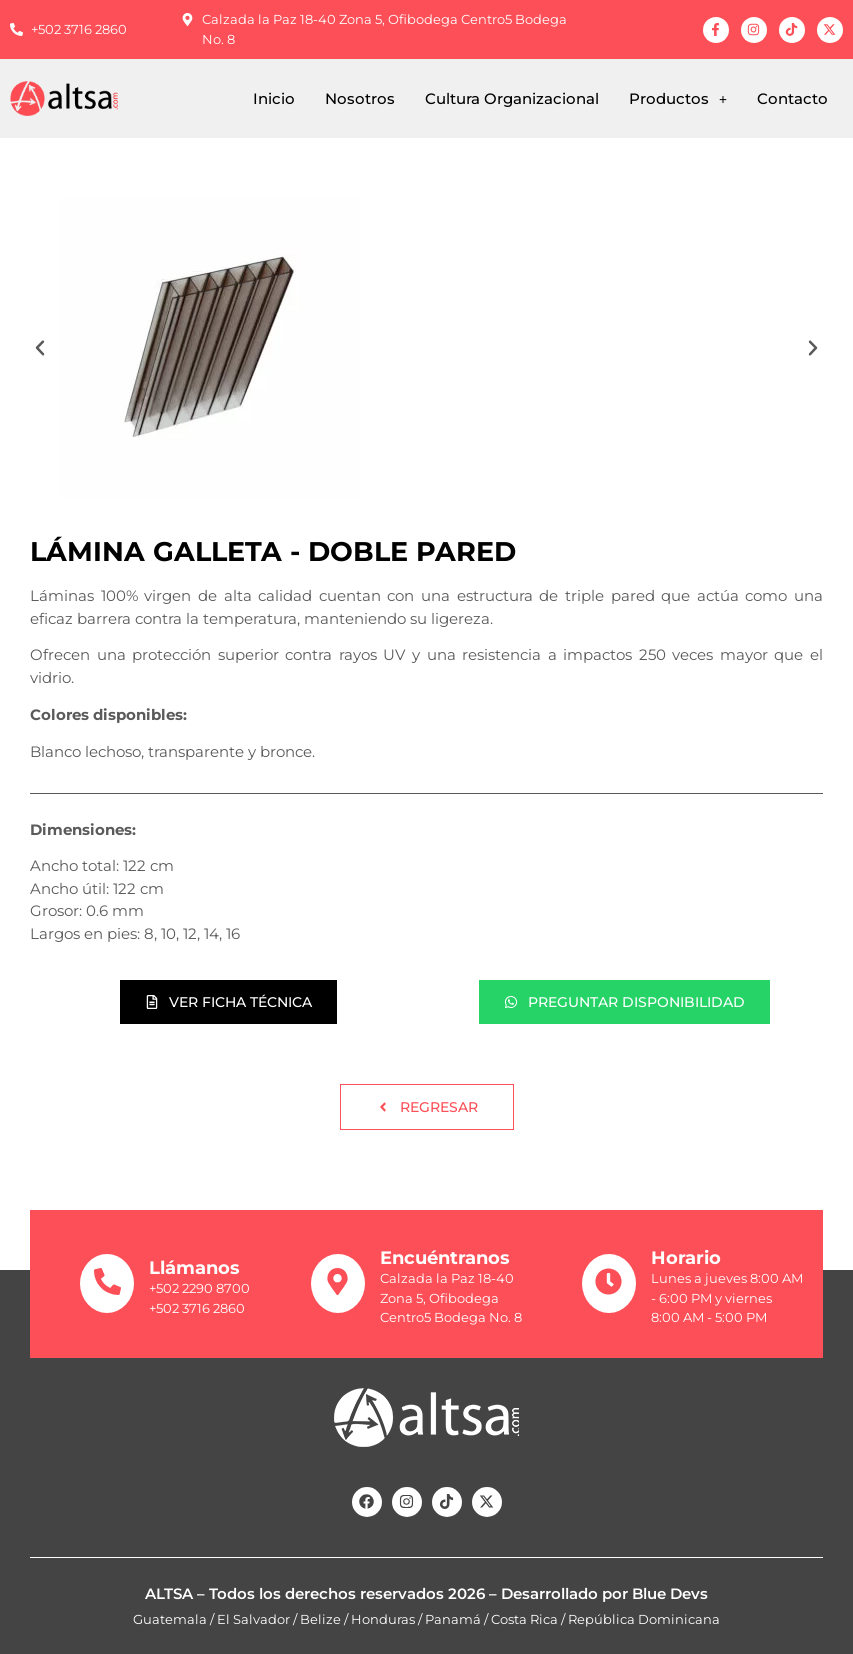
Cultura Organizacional (512, 98)
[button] (678, 98)
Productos (678, 98)
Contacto (792, 98)
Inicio (274, 98)
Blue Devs (670, 1593)
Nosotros (360, 98)
